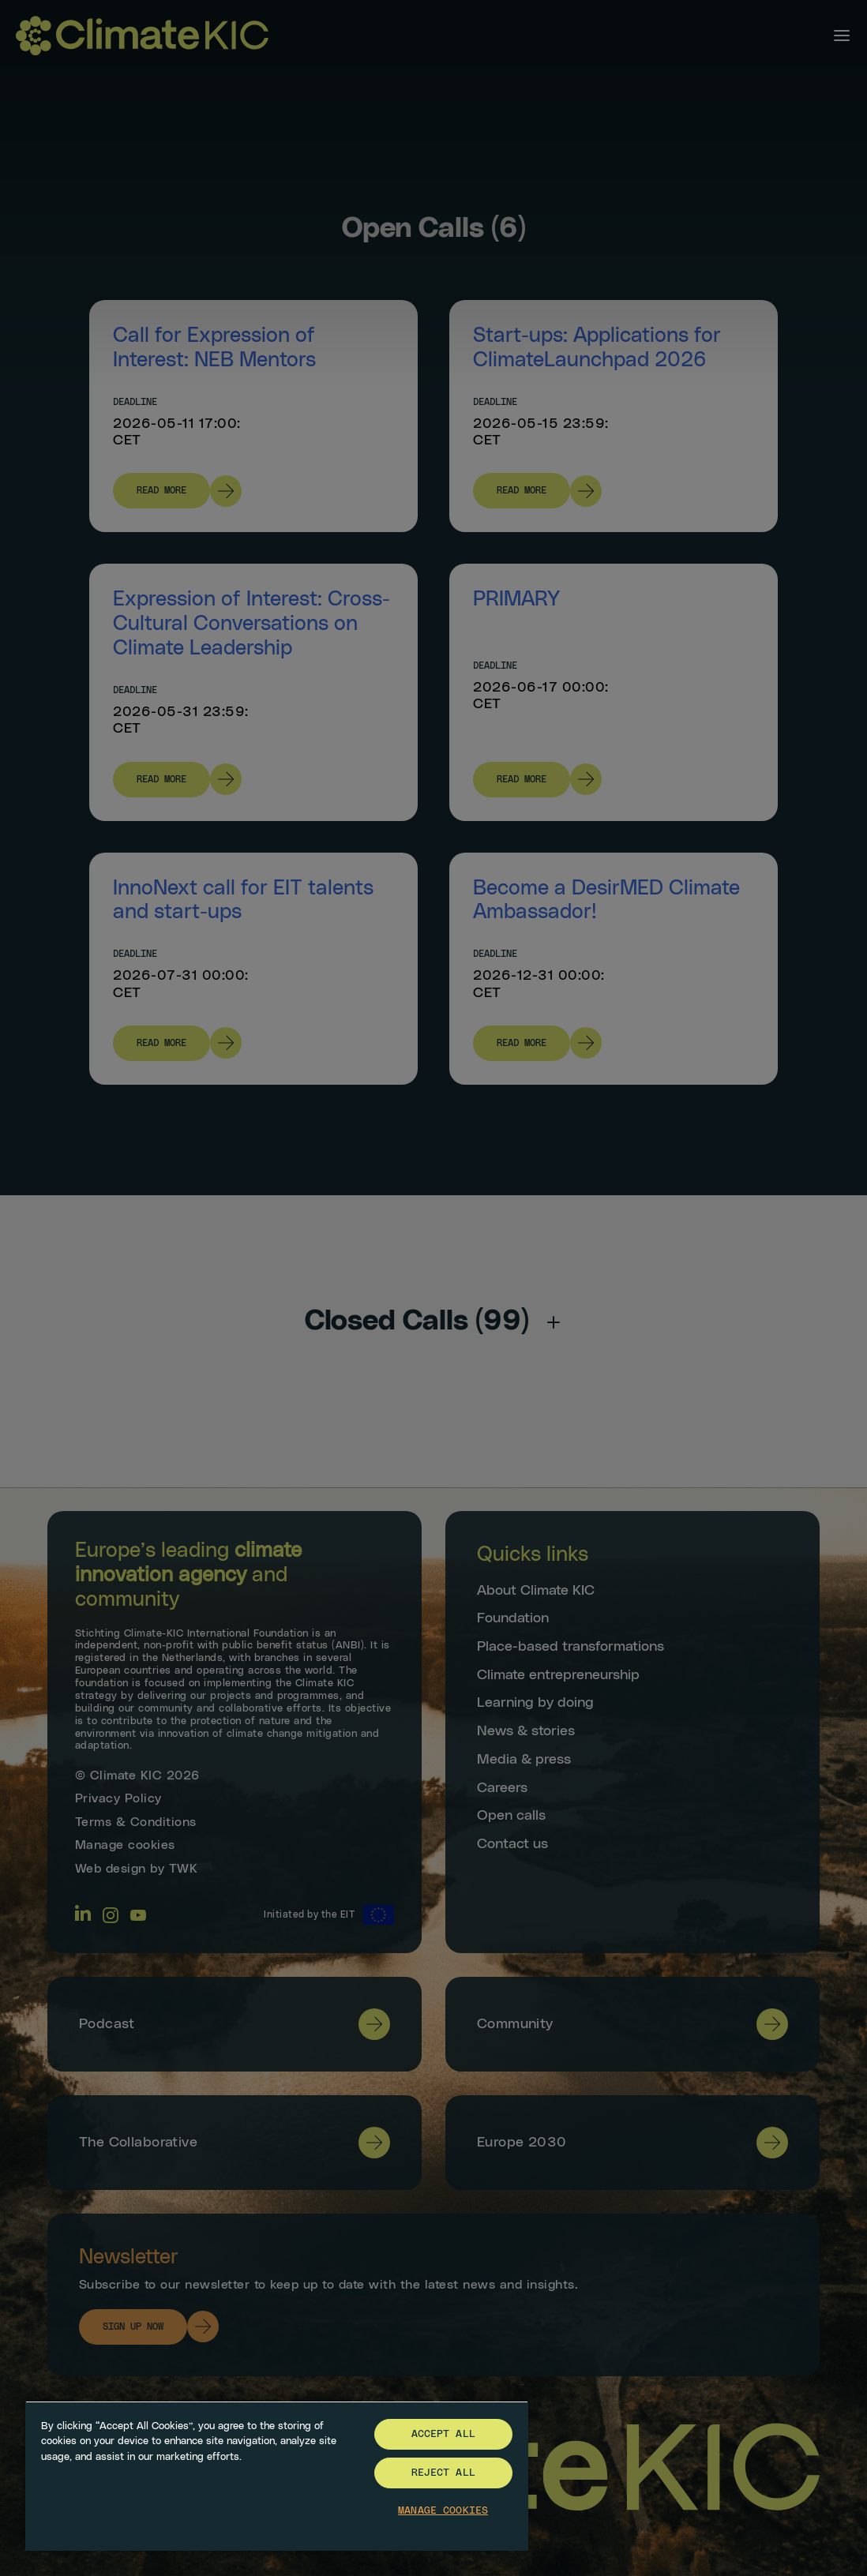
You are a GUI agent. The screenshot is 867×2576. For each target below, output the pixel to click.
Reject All (443, 2473)
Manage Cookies (443, 2511)
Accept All (443, 2434)
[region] (276, 2476)
